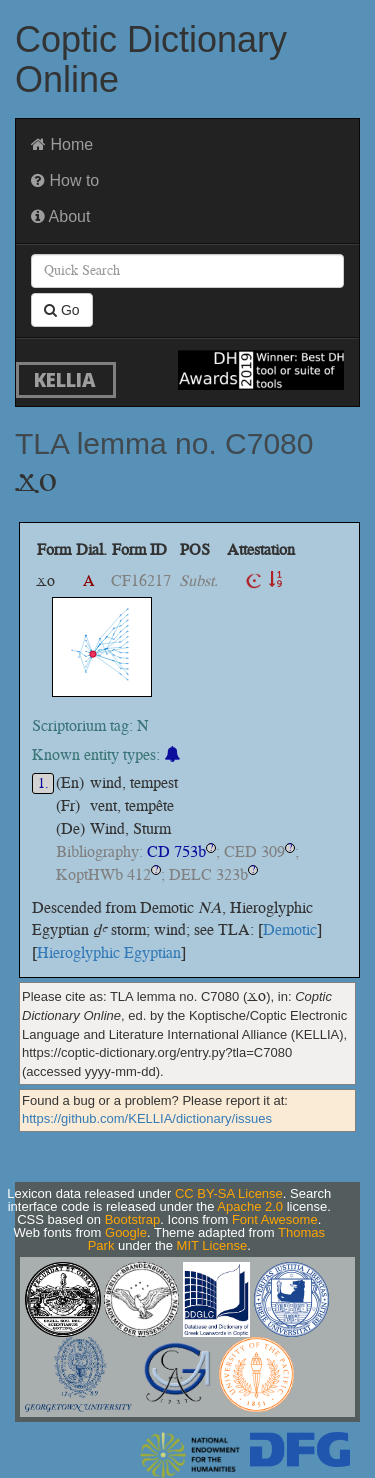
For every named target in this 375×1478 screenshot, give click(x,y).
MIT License (212, 1245)
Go (62, 310)
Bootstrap (133, 1219)
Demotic (290, 929)
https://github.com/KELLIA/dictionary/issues (147, 1118)
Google (126, 1232)
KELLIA (65, 379)
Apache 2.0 (250, 1206)
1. (43, 783)
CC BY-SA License (229, 1193)
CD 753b (176, 851)
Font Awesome (275, 1219)
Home (62, 144)
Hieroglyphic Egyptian (109, 952)
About (60, 216)
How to (65, 180)
